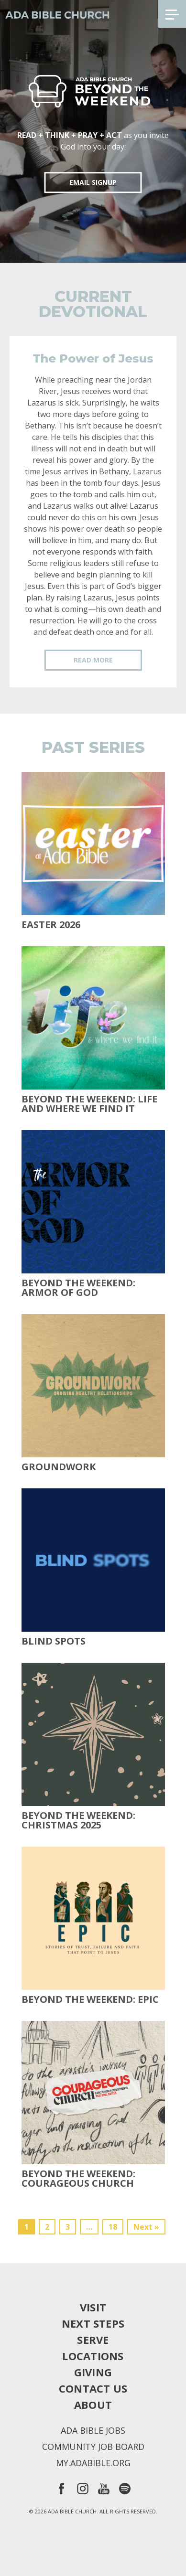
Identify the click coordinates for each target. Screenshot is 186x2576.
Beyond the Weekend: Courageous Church (78, 2178)
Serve (93, 2339)
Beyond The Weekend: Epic (90, 1999)
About (93, 2404)
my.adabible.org (93, 2463)
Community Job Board (93, 2446)
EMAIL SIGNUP (93, 182)
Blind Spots (54, 1641)
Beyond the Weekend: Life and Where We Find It (89, 1103)
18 (113, 2227)
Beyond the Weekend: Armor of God (78, 1287)
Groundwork (59, 1467)
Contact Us (93, 2388)
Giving (93, 2372)
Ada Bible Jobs (93, 2430)
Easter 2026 (51, 925)
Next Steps (93, 2323)
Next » (146, 2227)
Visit (93, 2307)
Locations (92, 2356)
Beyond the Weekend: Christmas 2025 (78, 1820)
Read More (93, 659)
